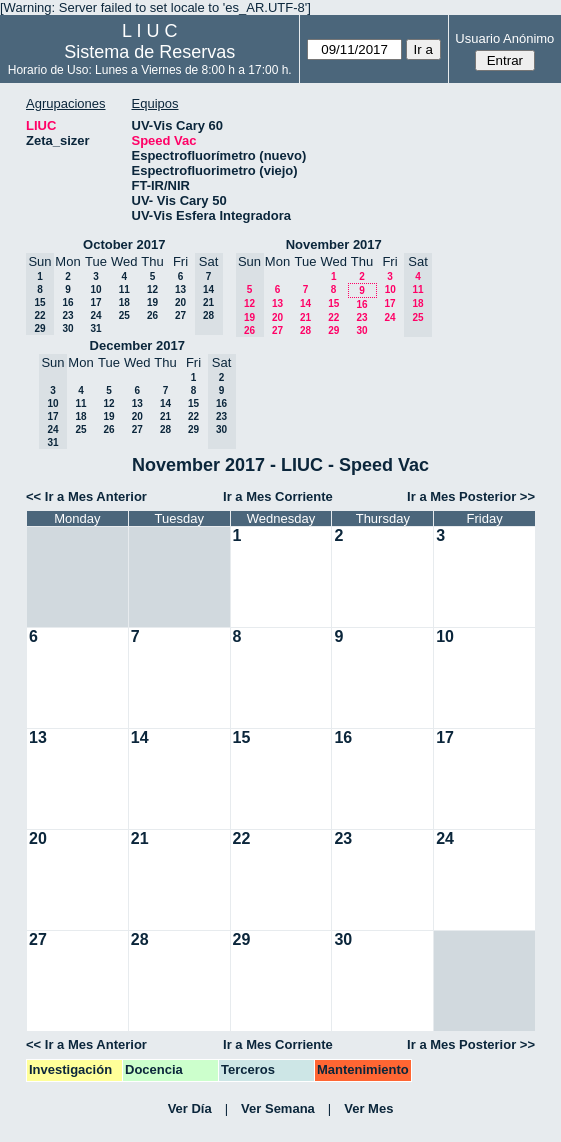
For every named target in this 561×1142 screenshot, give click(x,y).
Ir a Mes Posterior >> (471, 496)
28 (305, 330)
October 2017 (124, 244)
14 (305, 303)
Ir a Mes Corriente (278, 496)
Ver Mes (368, 1108)
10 (95, 289)
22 (333, 317)
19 (152, 302)
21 (305, 317)
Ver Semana (278, 1108)
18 (124, 302)
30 (67, 328)
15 (333, 303)
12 (152, 289)
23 (67, 315)
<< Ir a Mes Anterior (86, 496)
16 (67, 302)
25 (124, 315)
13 (180, 289)
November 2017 (334, 244)
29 (333, 330)
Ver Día (190, 1108)
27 (180, 315)
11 (124, 289)
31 (95, 328)
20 (180, 302)
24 (95, 315)
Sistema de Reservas (149, 52)
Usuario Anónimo (504, 38)
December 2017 (137, 345)
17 (95, 302)
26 (152, 315)
